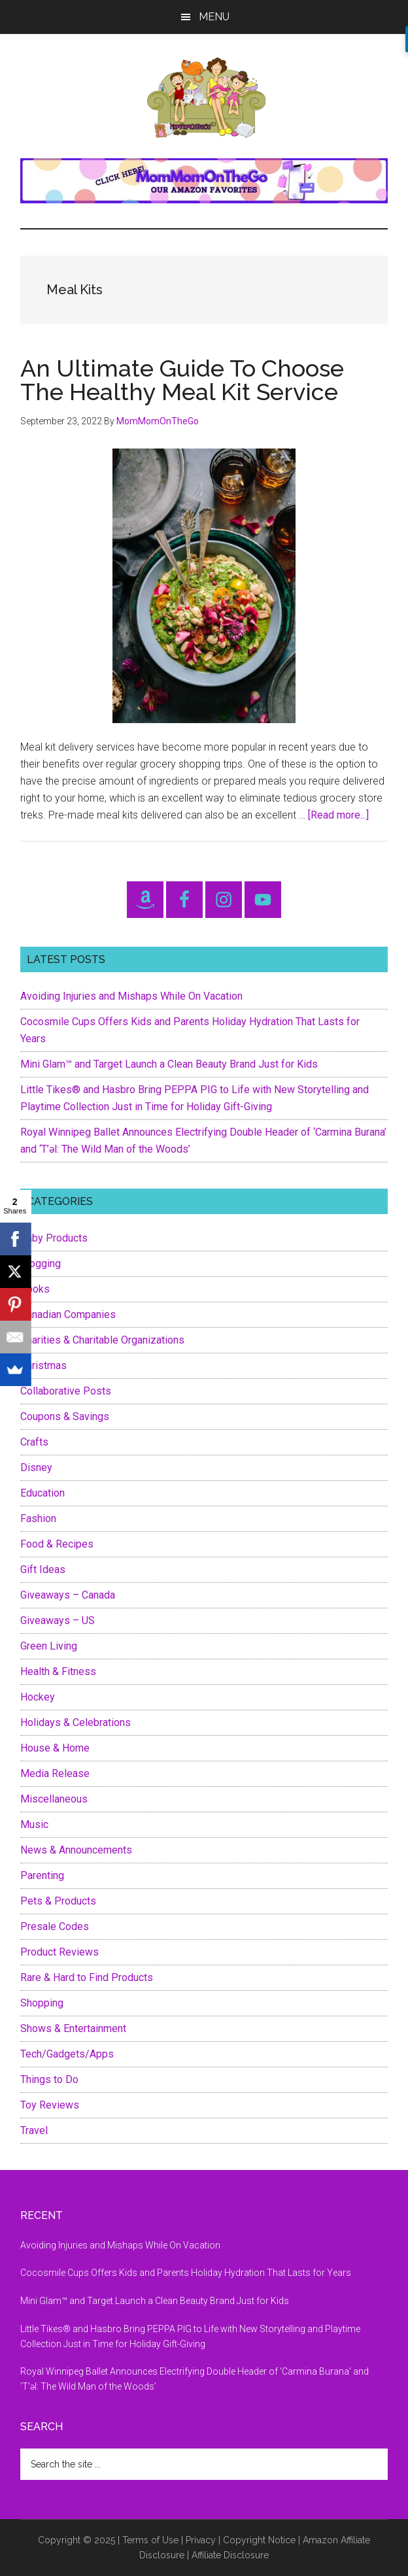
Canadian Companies (68, 1314)
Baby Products (54, 1238)
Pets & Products (58, 1901)
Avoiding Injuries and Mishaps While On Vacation (131, 996)
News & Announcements (76, 1850)
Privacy (201, 2540)
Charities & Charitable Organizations (102, 1340)
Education (42, 1493)
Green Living (48, 1646)
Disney (36, 1467)
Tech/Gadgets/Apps (67, 2054)
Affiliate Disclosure (230, 2555)
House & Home (55, 1748)
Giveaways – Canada (67, 1595)
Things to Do (49, 2079)
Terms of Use (150, 2540)
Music (34, 1824)
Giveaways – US (57, 1620)
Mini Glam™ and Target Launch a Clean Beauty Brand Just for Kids (170, 1064)
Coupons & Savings (64, 1416)
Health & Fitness (58, 1671)
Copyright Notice (259, 2540)
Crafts (34, 1442)
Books (35, 1289)
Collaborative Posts (65, 1391)
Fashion (38, 1518)
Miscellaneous (54, 1799)
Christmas (43, 1365)
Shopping (41, 2003)
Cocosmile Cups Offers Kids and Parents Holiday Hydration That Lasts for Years (185, 2272)
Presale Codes (54, 1926)
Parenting (42, 1875)
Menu (214, 16)
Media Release (55, 1773)
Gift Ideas (42, 1569)
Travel (34, 2130)
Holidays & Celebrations (75, 1722)
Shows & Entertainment (73, 2028)
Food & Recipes (57, 1544)
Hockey (37, 1697)
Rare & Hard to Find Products (86, 1977)
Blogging (40, 1263)
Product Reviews (59, 1952)
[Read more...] (338, 815)
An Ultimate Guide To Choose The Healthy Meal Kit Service (182, 379)
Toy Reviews (49, 2105)
